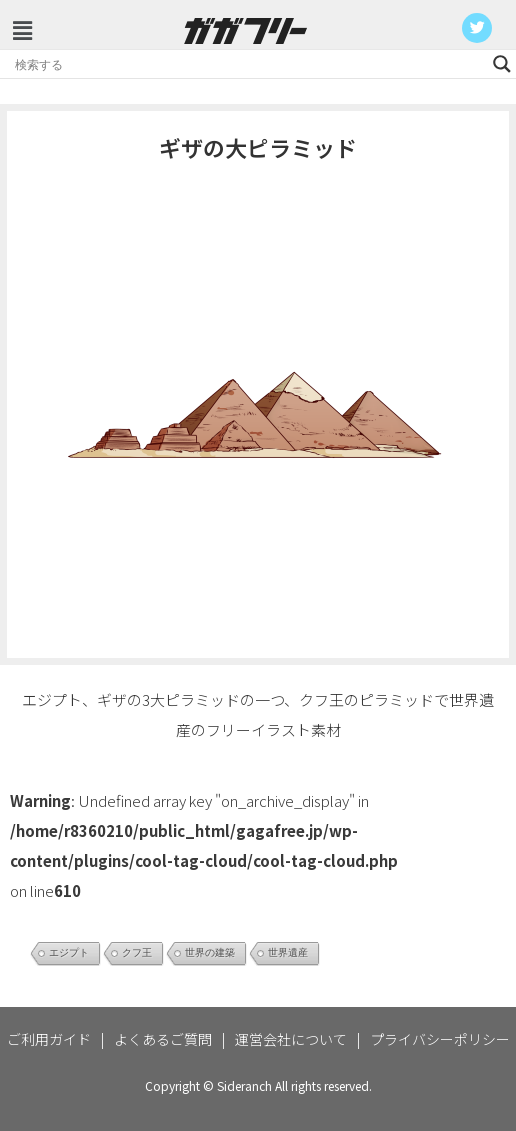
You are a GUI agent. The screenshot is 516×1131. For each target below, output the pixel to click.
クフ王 (137, 952)
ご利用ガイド (49, 1039)
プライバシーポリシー (440, 1039)
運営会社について (291, 1039)
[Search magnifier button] (502, 64)
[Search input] (249, 64)
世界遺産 (288, 952)
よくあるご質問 (163, 1039)
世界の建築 (210, 952)
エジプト (69, 952)
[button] (22, 29)
